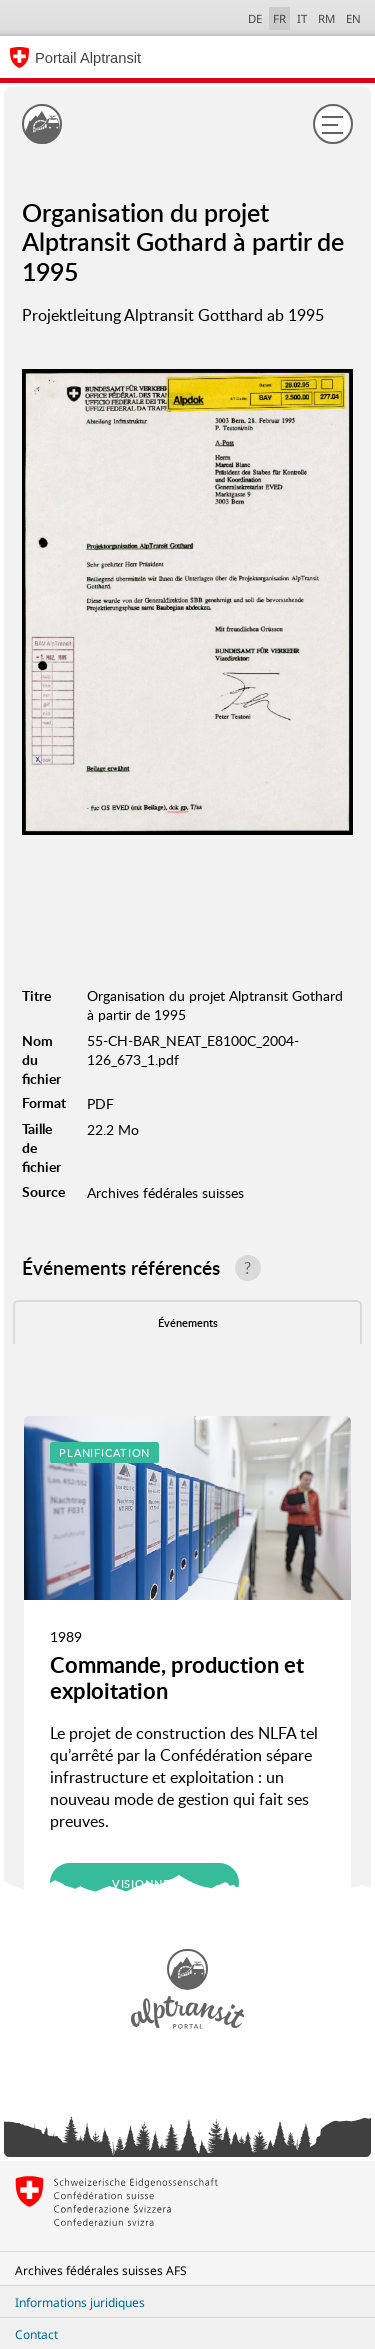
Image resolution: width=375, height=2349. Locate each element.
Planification (104, 1452)
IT (302, 18)
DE (255, 18)
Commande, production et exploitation (177, 1677)
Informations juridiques (80, 2302)
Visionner (145, 1883)
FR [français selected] (279, 18)
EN (353, 18)
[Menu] (333, 124)
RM (326, 18)
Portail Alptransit (88, 58)
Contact (36, 2334)
